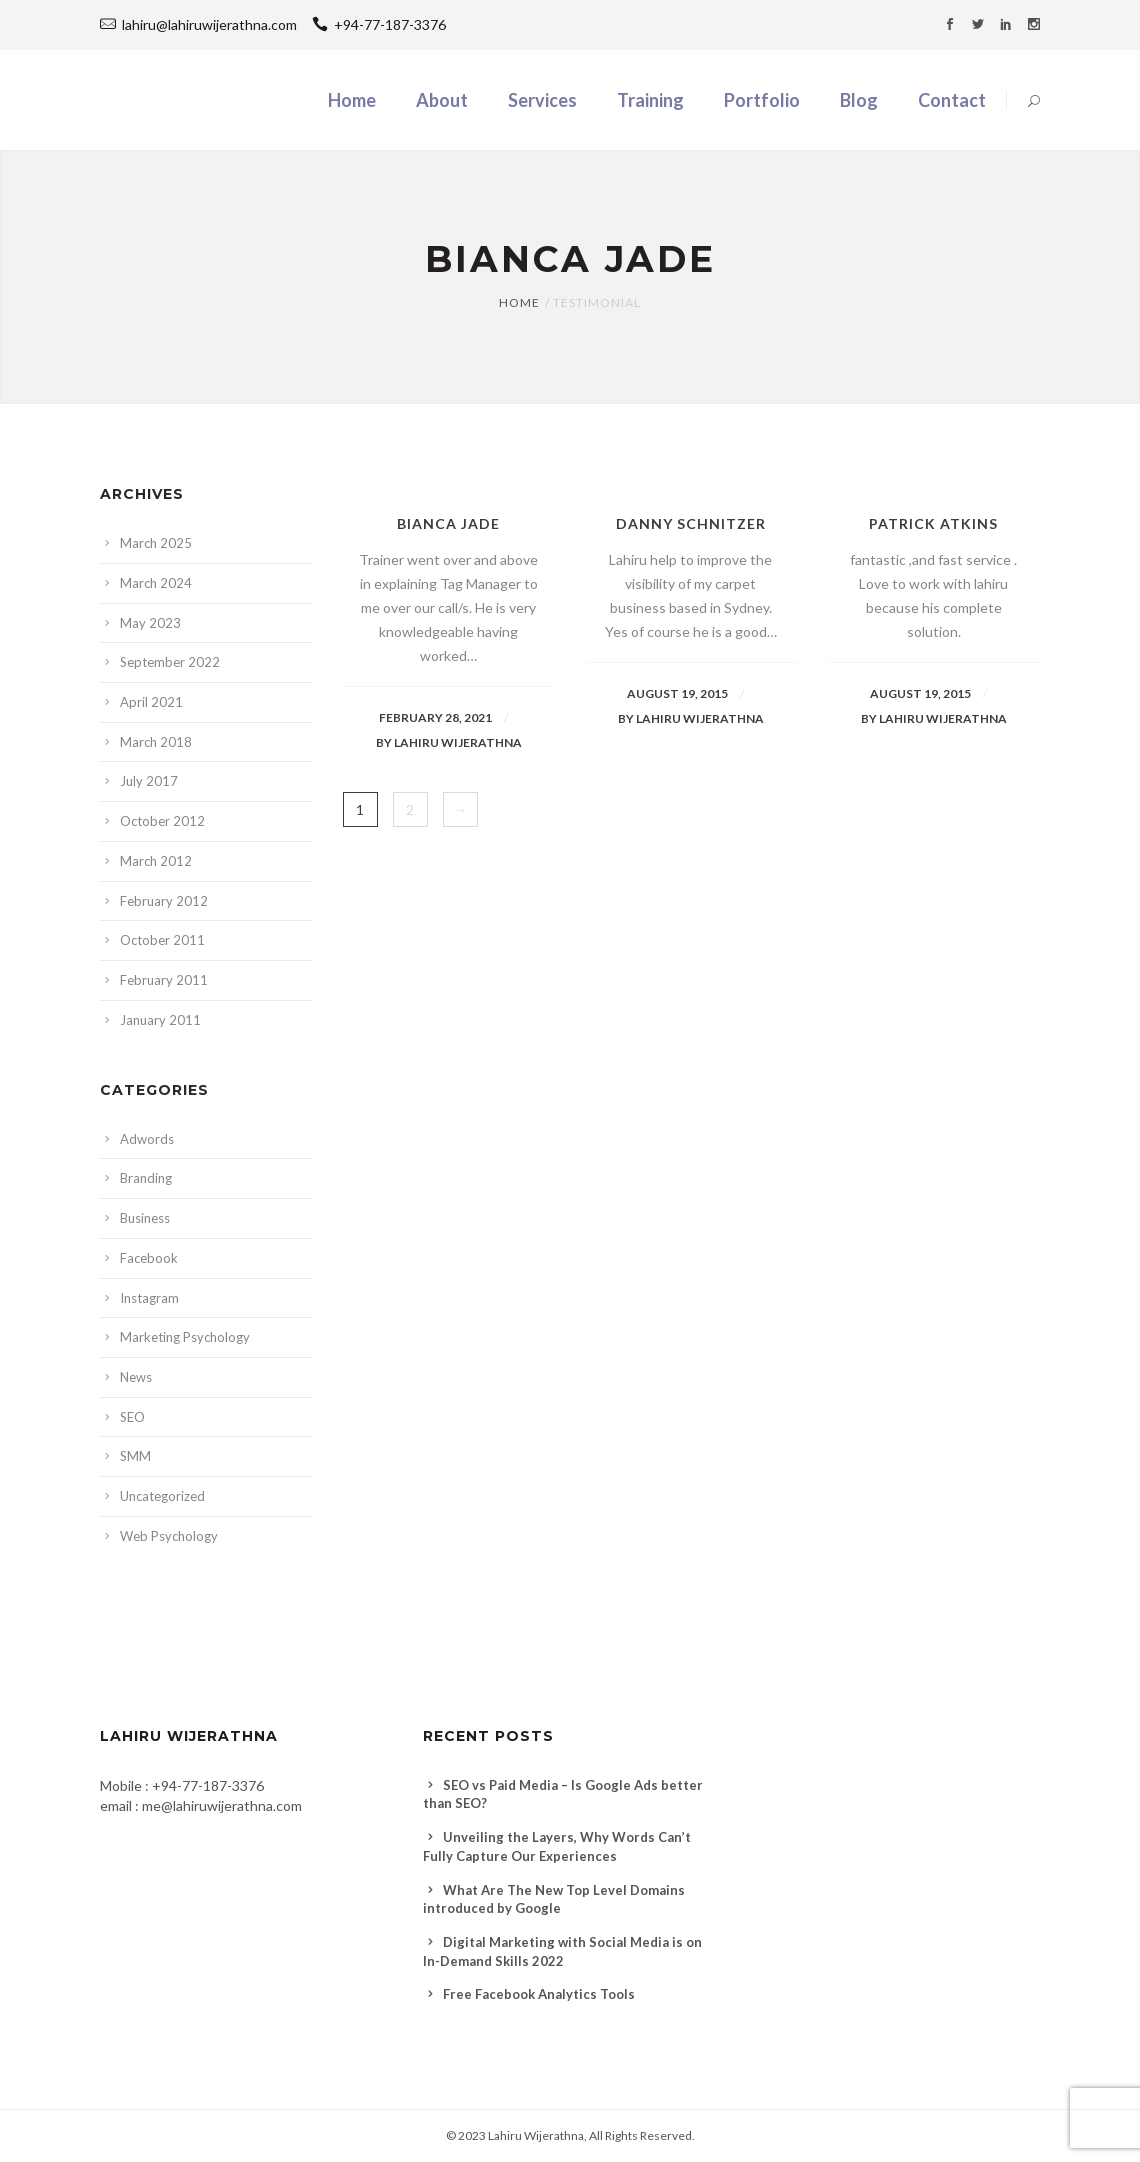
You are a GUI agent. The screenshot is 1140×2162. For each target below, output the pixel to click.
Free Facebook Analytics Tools (539, 1994)
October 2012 (162, 821)
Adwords (147, 1139)
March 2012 (156, 861)
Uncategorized (162, 1496)
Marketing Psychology (185, 1337)
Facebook (149, 1258)
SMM (135, 1456)
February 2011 (164, 980)
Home (519, 302)
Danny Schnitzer (691, 523)
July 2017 (149, 781)
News (136, 1377)
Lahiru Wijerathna (536, 2135)
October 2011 (162, 940)
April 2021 (151, 702)
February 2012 (164, 901)
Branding (146, 1178)
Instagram (149, 1298)
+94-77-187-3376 (379, 24)
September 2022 (170, 662)
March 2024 (156, 583)
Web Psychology (169, 1536)
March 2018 (156, 742)
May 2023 (150, 623)
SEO (132, 1417)
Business (145, 1218)
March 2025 (156, 543)
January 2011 (160, 1020)
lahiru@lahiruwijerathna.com (209, 24)
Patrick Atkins (933, 523)
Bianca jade (448, 523)
